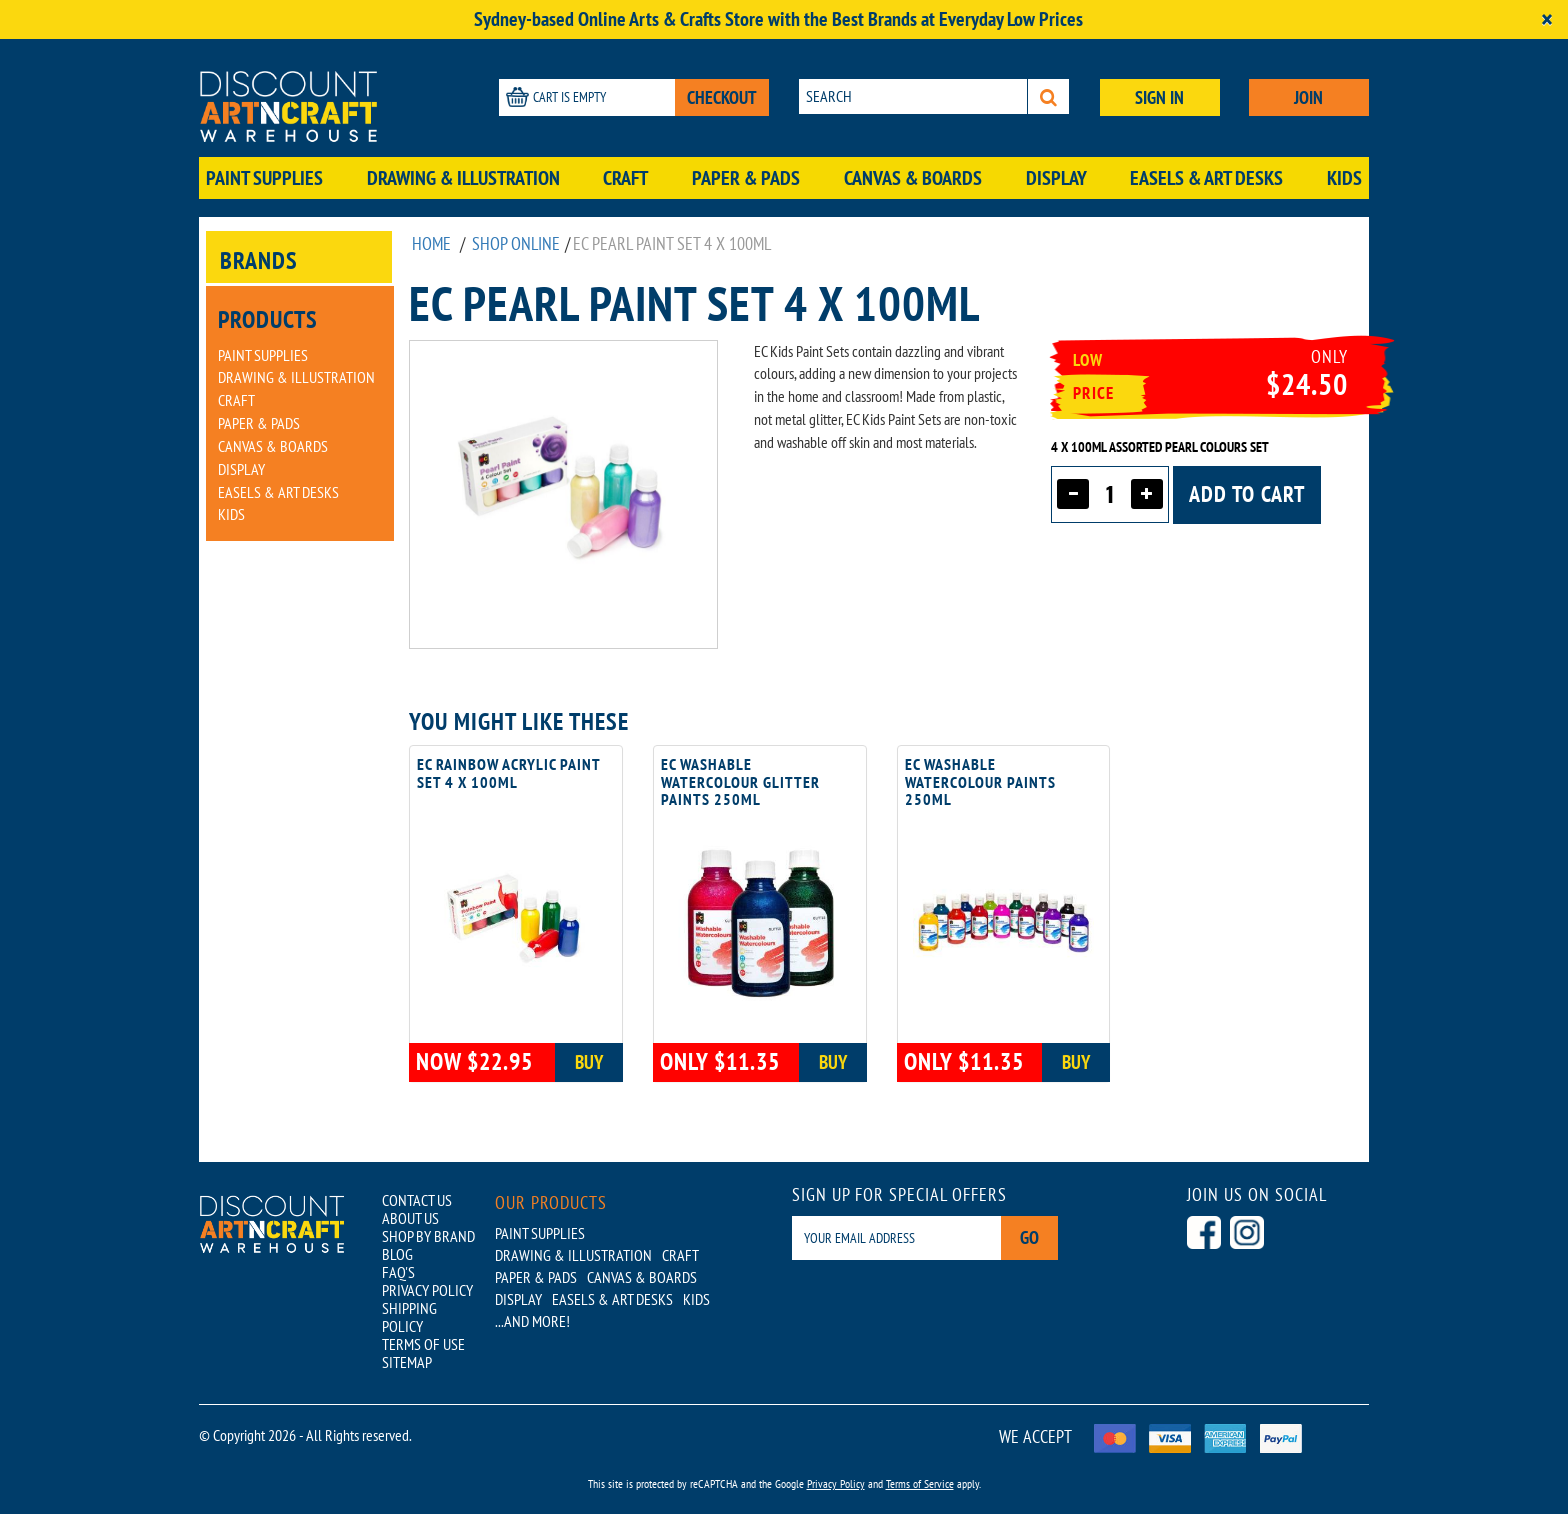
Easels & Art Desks (1206, 178)
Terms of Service (920, 1483)
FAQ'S (398, 1272)
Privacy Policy (836, 1483)
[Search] (1048, 96)
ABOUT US (410, 1218)
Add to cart (1247, 494)
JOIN (1308, 97)
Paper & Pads (746, 178)
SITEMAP (407, 1362)
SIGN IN (1159, 97)
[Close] (1547, 19)
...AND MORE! (532, 1321)
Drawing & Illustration (463, 178)
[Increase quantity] (1147, 494)
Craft (625, 178)
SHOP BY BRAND (428, 1236)
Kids (1344, 178)
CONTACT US (417, 1200)
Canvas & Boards (913, 178)
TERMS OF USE (423, 1344)
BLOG (397, 1254)
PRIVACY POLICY (427, 1290)
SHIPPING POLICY (409, 1317)
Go (1029, 1237)
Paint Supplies (264, 178)
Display (1056, 178)
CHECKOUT (722, 97)
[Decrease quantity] (1073, 494)
